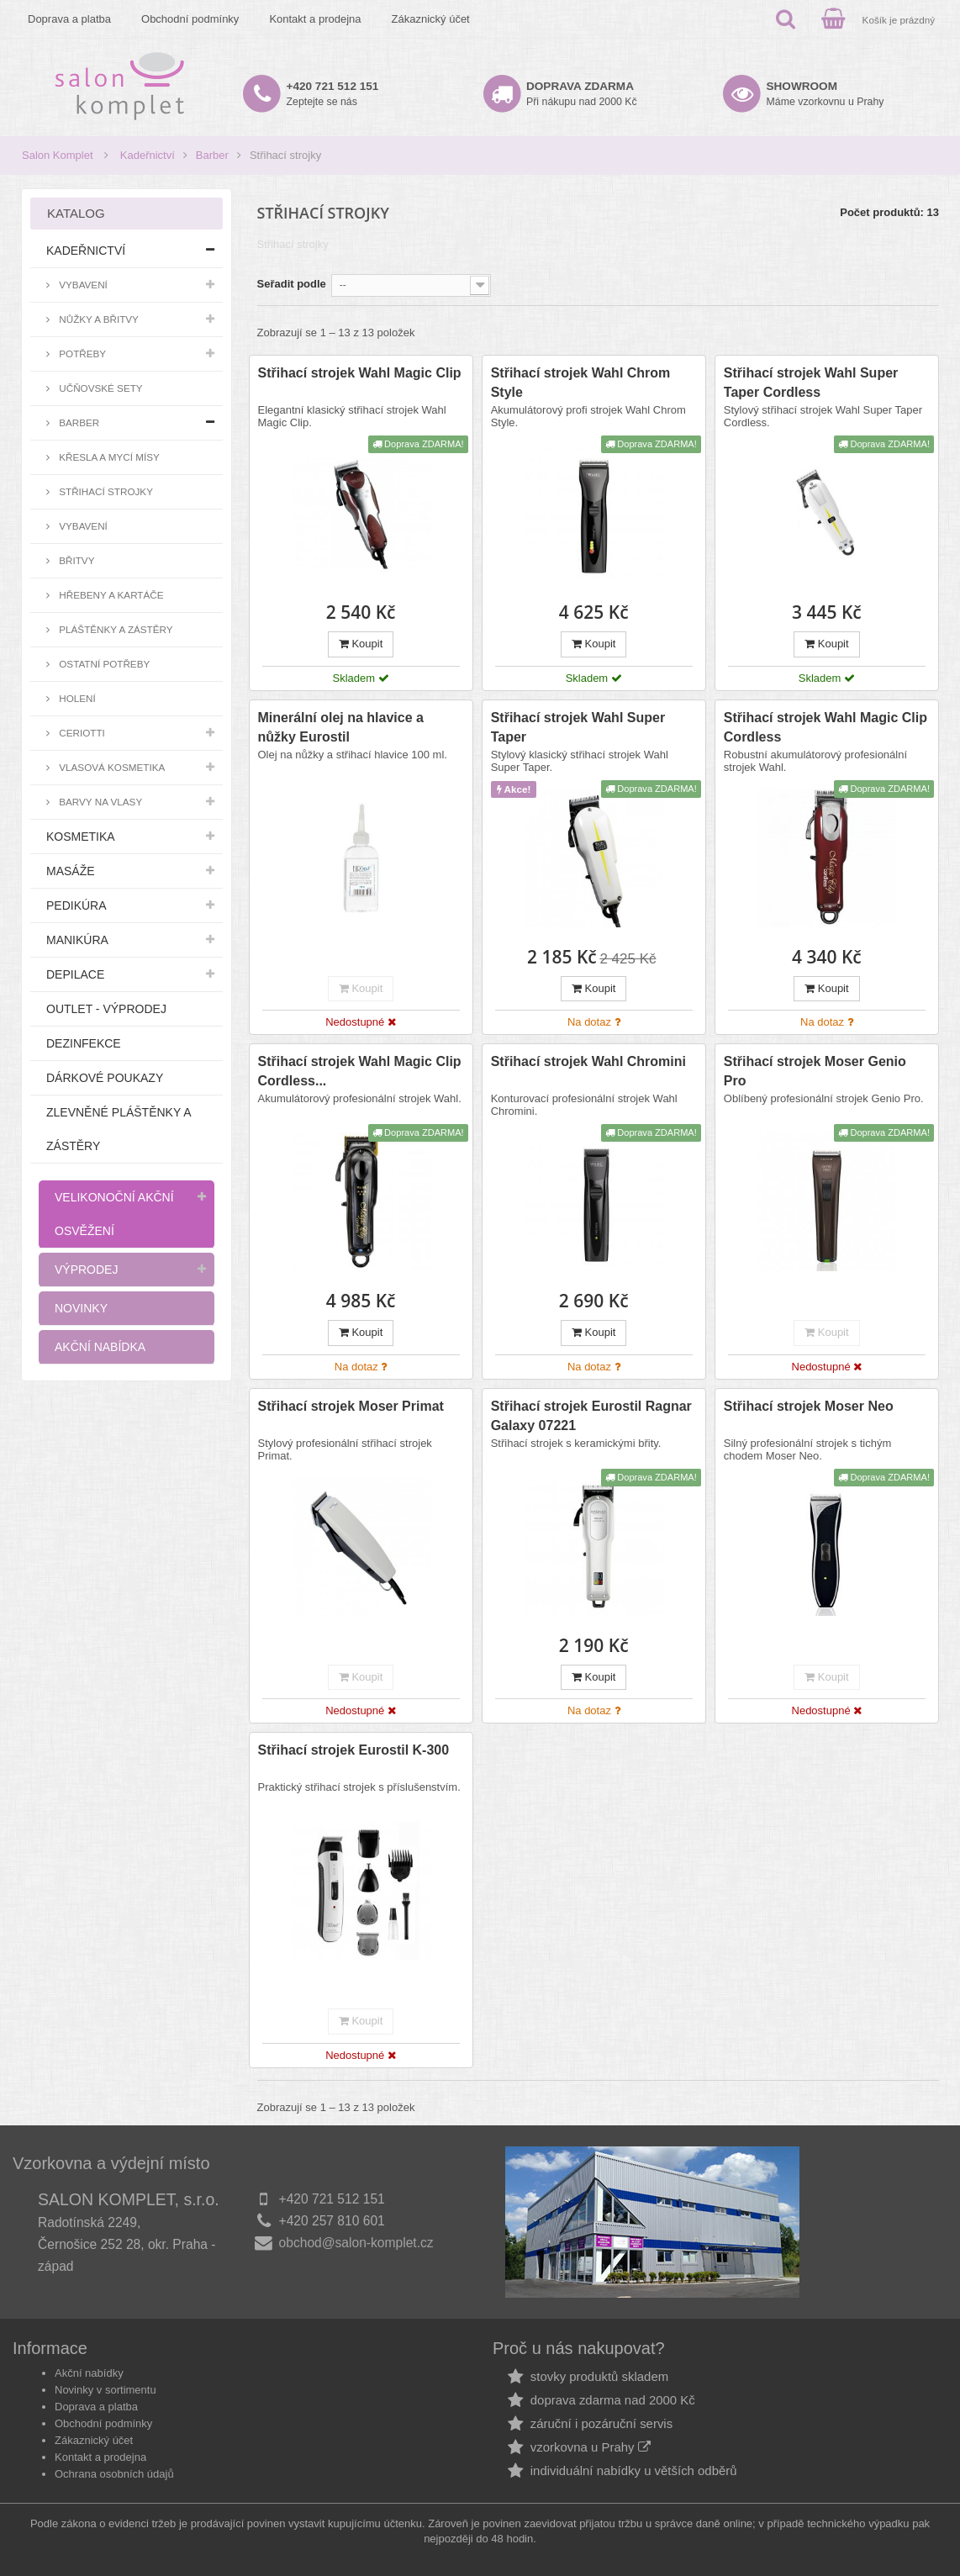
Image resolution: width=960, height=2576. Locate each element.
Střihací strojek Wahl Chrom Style (581, 382)
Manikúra (77, 940)
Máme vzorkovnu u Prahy (825, 94)
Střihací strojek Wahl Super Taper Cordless (811, 382)
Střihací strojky (104, 491)
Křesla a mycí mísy (108, 456)
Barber (212, 155)
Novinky (81, 1308)
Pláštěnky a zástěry (114, 629)
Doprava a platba (69, 19)
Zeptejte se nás (333, 94)
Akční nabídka (100, 1347)
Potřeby (81, 353)
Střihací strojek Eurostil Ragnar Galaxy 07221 (591, 1416)
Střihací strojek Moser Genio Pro (815, 1071)
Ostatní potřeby (103, 663)
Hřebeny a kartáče (110, 594)
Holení (76, 698)
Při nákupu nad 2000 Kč (581, 94)
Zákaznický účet (431, 19)
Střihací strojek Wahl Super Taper (578, 727)
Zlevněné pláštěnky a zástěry (118, 1129)
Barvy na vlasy (99, 801)
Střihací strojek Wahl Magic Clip (360, 373)
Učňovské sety (99, 388)
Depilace (75, 974)
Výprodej (86, 1269)
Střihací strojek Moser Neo (809, 1406)
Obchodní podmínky (190, 19)
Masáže (70, 871)
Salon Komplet (57, 155)
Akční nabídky (89, 2373)
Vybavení (82, 284)
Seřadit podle (291, 283)
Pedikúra (76, 905)
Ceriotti (80, 732)
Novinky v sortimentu (105, 2389)
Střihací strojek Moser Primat (351, 1406)
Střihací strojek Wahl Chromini (588, 1061)
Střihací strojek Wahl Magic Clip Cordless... (360, 1071)
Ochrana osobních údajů (114, 2474)
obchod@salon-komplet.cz (356, 2243)
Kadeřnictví (147, 155)
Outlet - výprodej (106, 1009)
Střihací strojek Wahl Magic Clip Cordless (825, 727)
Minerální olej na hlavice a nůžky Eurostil (341, 727)
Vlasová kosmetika (110, 767)
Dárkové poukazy (104, 1078)
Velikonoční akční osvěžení (114, 1214)
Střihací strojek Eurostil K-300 (354, 1750)
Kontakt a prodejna (315, 19)
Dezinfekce (83, 1043)
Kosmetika (80, 836)
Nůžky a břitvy (97, 319)
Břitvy (75, 560)
